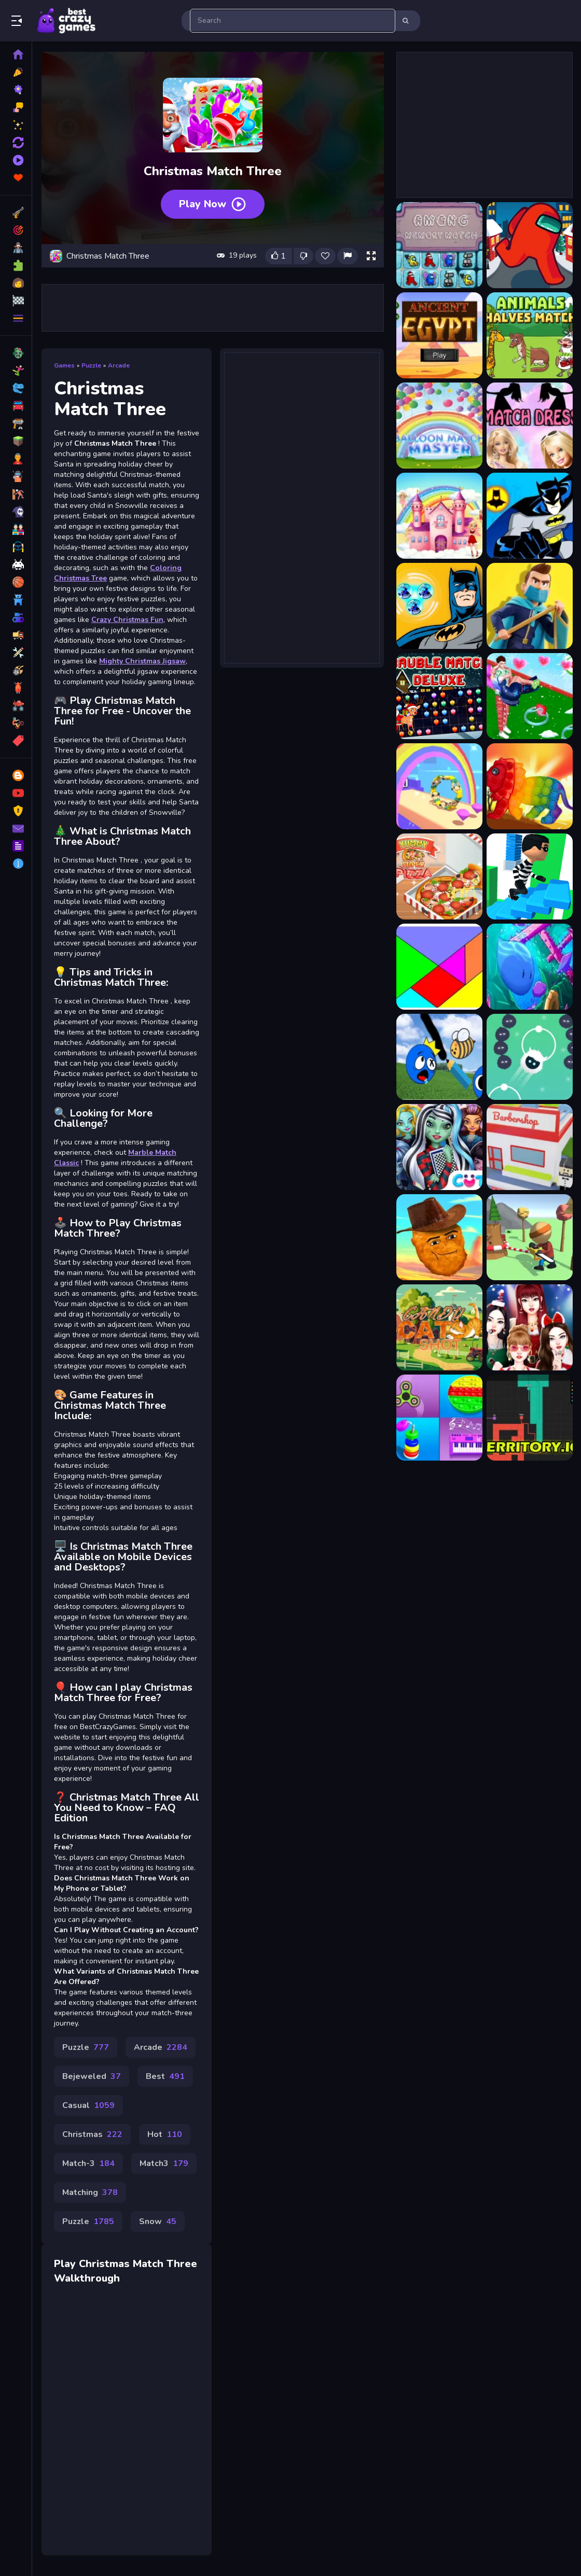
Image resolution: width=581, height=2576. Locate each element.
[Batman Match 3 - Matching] (530, 516)
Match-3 (88, 2163)
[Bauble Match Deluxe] (439, 696)
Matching (90, 2192)
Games (64, 365)
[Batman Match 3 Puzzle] (439, 606)
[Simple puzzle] (439, 967)
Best (165, 2076)
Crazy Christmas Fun (127, 620)
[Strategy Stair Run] (530, 876)
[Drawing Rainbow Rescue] (439, 1057)
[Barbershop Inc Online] (530, 1147)
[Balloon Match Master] (439, 426)
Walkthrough (87, 2278)
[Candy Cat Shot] (439, 1327)
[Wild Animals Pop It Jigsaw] (530, 786)
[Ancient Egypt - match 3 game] (439, 335)
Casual (88, 2105)
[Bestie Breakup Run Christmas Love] (530, 696)
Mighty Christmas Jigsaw (142, 661)
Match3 (164, 2163)
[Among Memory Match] (439, 245)
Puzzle (91, 365)
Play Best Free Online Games (66, 20)
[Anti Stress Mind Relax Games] (439, 1418)
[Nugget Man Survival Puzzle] (439, 1237)
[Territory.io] (530, 1418)
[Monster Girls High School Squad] (439, 1147)
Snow (157, 2221)
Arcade (119, 365)
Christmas (92, 2134)
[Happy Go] (439, 786)
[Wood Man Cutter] (530, 1237)
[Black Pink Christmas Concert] (530, 1327)
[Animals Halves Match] (530, 335)
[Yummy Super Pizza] (439, 876)
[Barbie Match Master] (439, 516)
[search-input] (292, 21)
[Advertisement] (213, 308)
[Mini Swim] (530, 967)
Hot (164, 2134)
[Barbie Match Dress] (530, 426)
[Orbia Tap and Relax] (530, 1057)
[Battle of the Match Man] (530, 606)
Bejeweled (91, 2076)
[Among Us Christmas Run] (530, 245)
